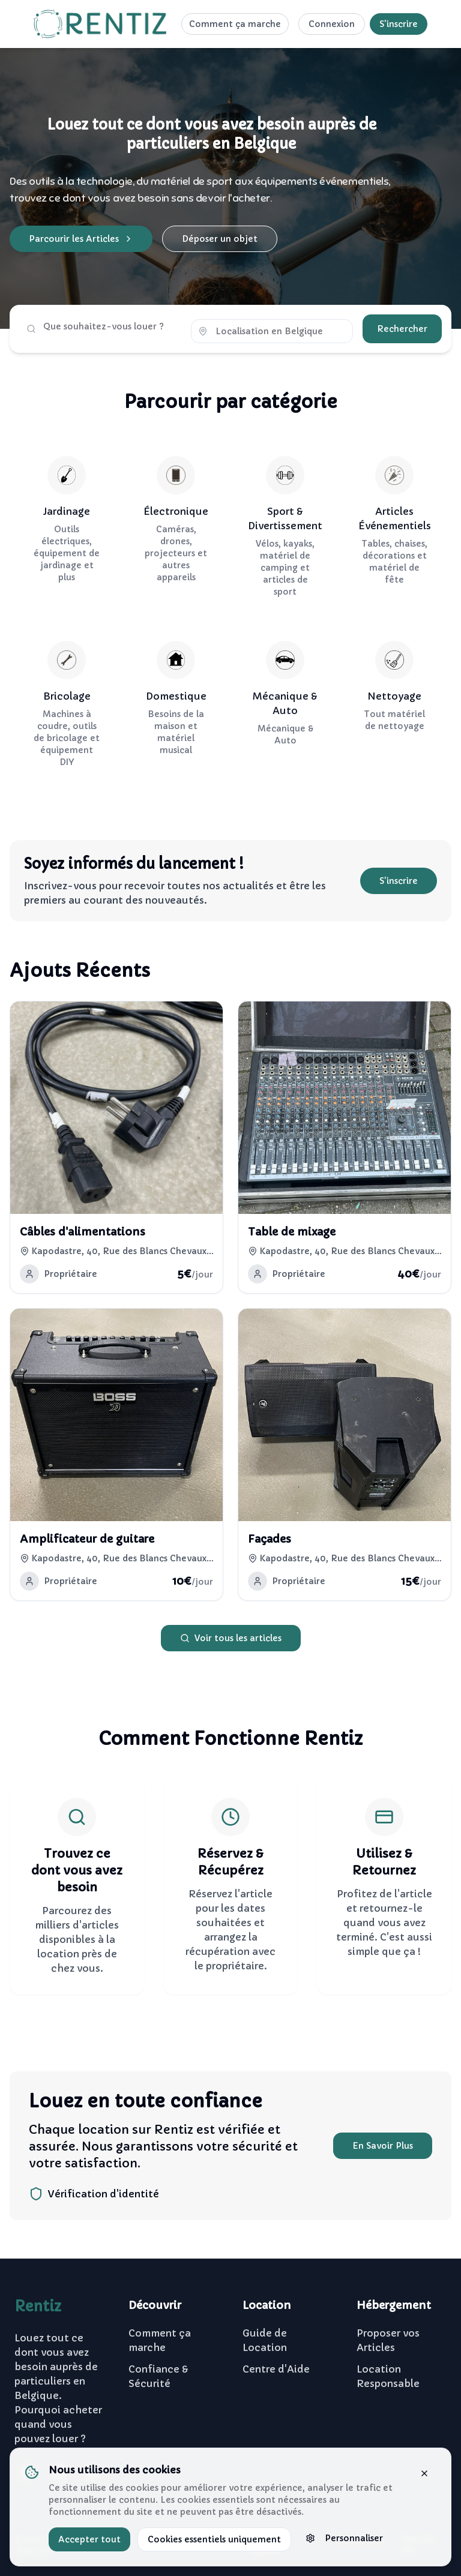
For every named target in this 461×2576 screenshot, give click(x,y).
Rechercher (402, 328)
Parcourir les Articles (81, 238)
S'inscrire (398, 24)
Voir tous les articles (231, 1638)
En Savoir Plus (382, 2145)
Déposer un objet (220, 238)
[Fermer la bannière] (424, 2473)
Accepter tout (89, 2539)
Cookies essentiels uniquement (214, 2539)
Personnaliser (344, 2538)
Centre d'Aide (276, 2369)
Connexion (332, 24)
